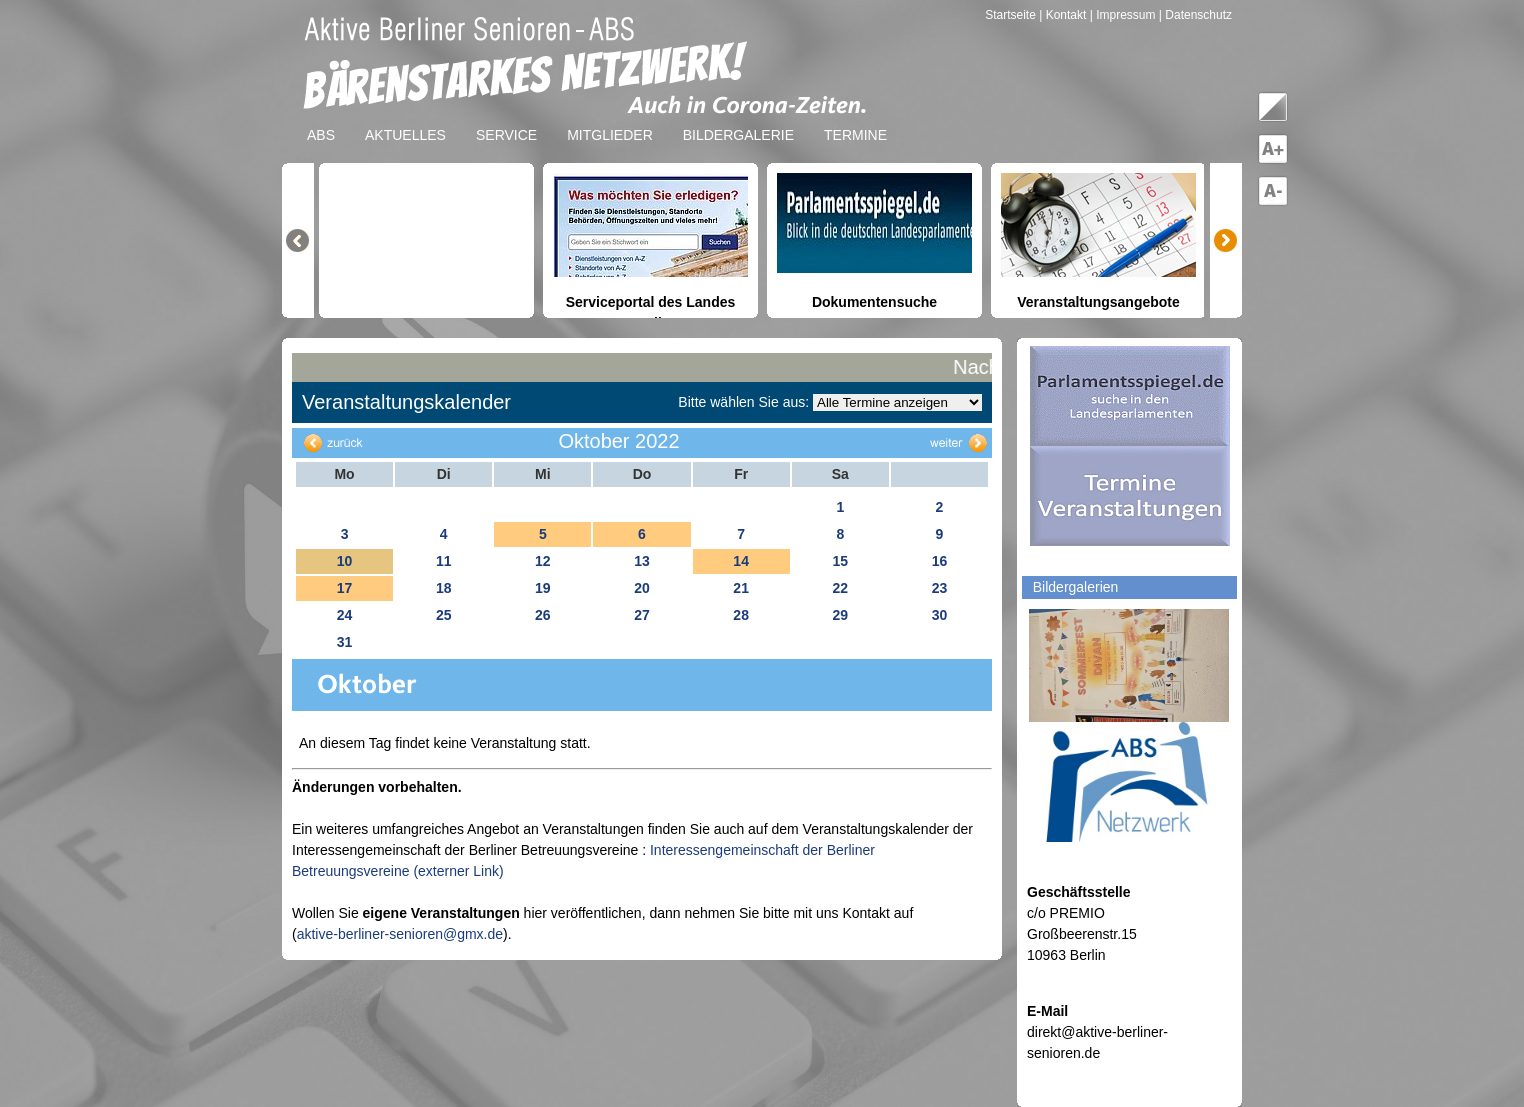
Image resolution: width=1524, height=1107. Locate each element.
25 (444, 615)
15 (840, 561)
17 (345, 588)
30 (940, 615)
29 (840, 615)
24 (345, 615)
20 (642, 588)
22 (840, 588)
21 (741, 588)
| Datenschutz (1195, 15)
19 (543, 588)
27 (642, 615)
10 (345, 561)
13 (642, 561)
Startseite (1012, 15)
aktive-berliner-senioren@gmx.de (400, 934)
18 (444, 588)
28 (741, 615)
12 (543, 561)
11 (444, 561)
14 (741, 561)
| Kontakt (1064, 15)
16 (940, 561)
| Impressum (1123, 15)
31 (345, 642)
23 (940, 588)
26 (543, 615)
